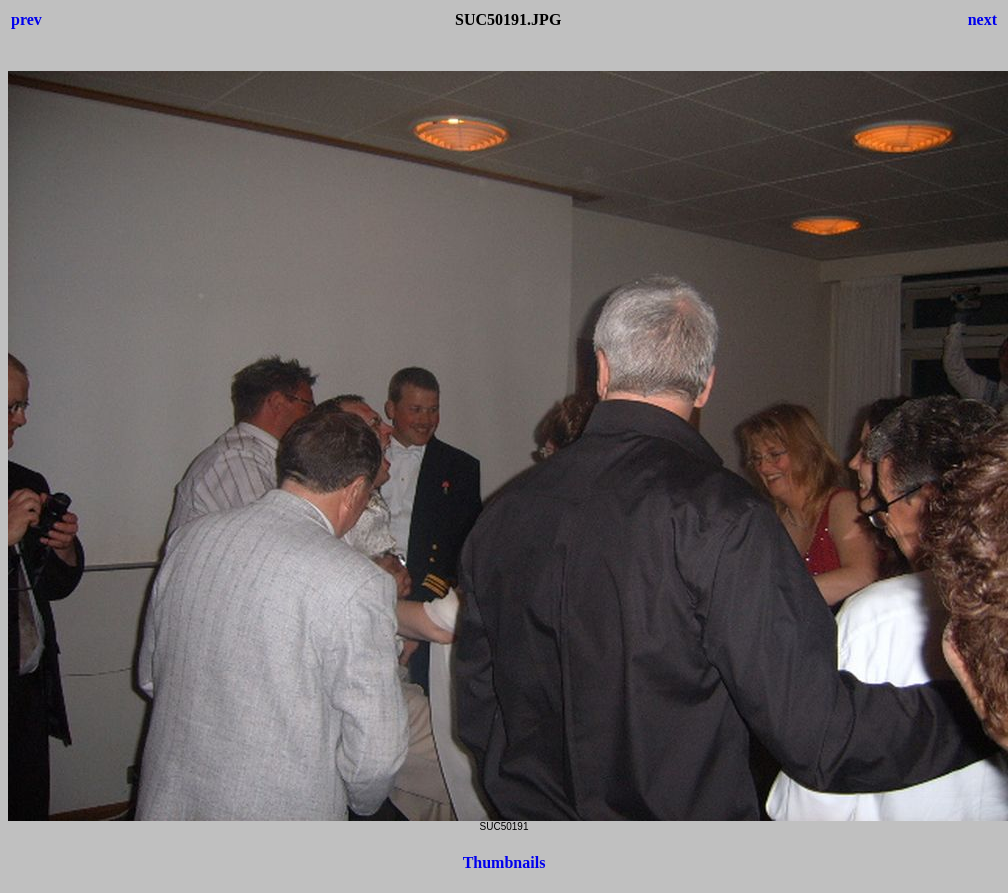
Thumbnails (504, 862)
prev (26, 19)
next (982, 19)
